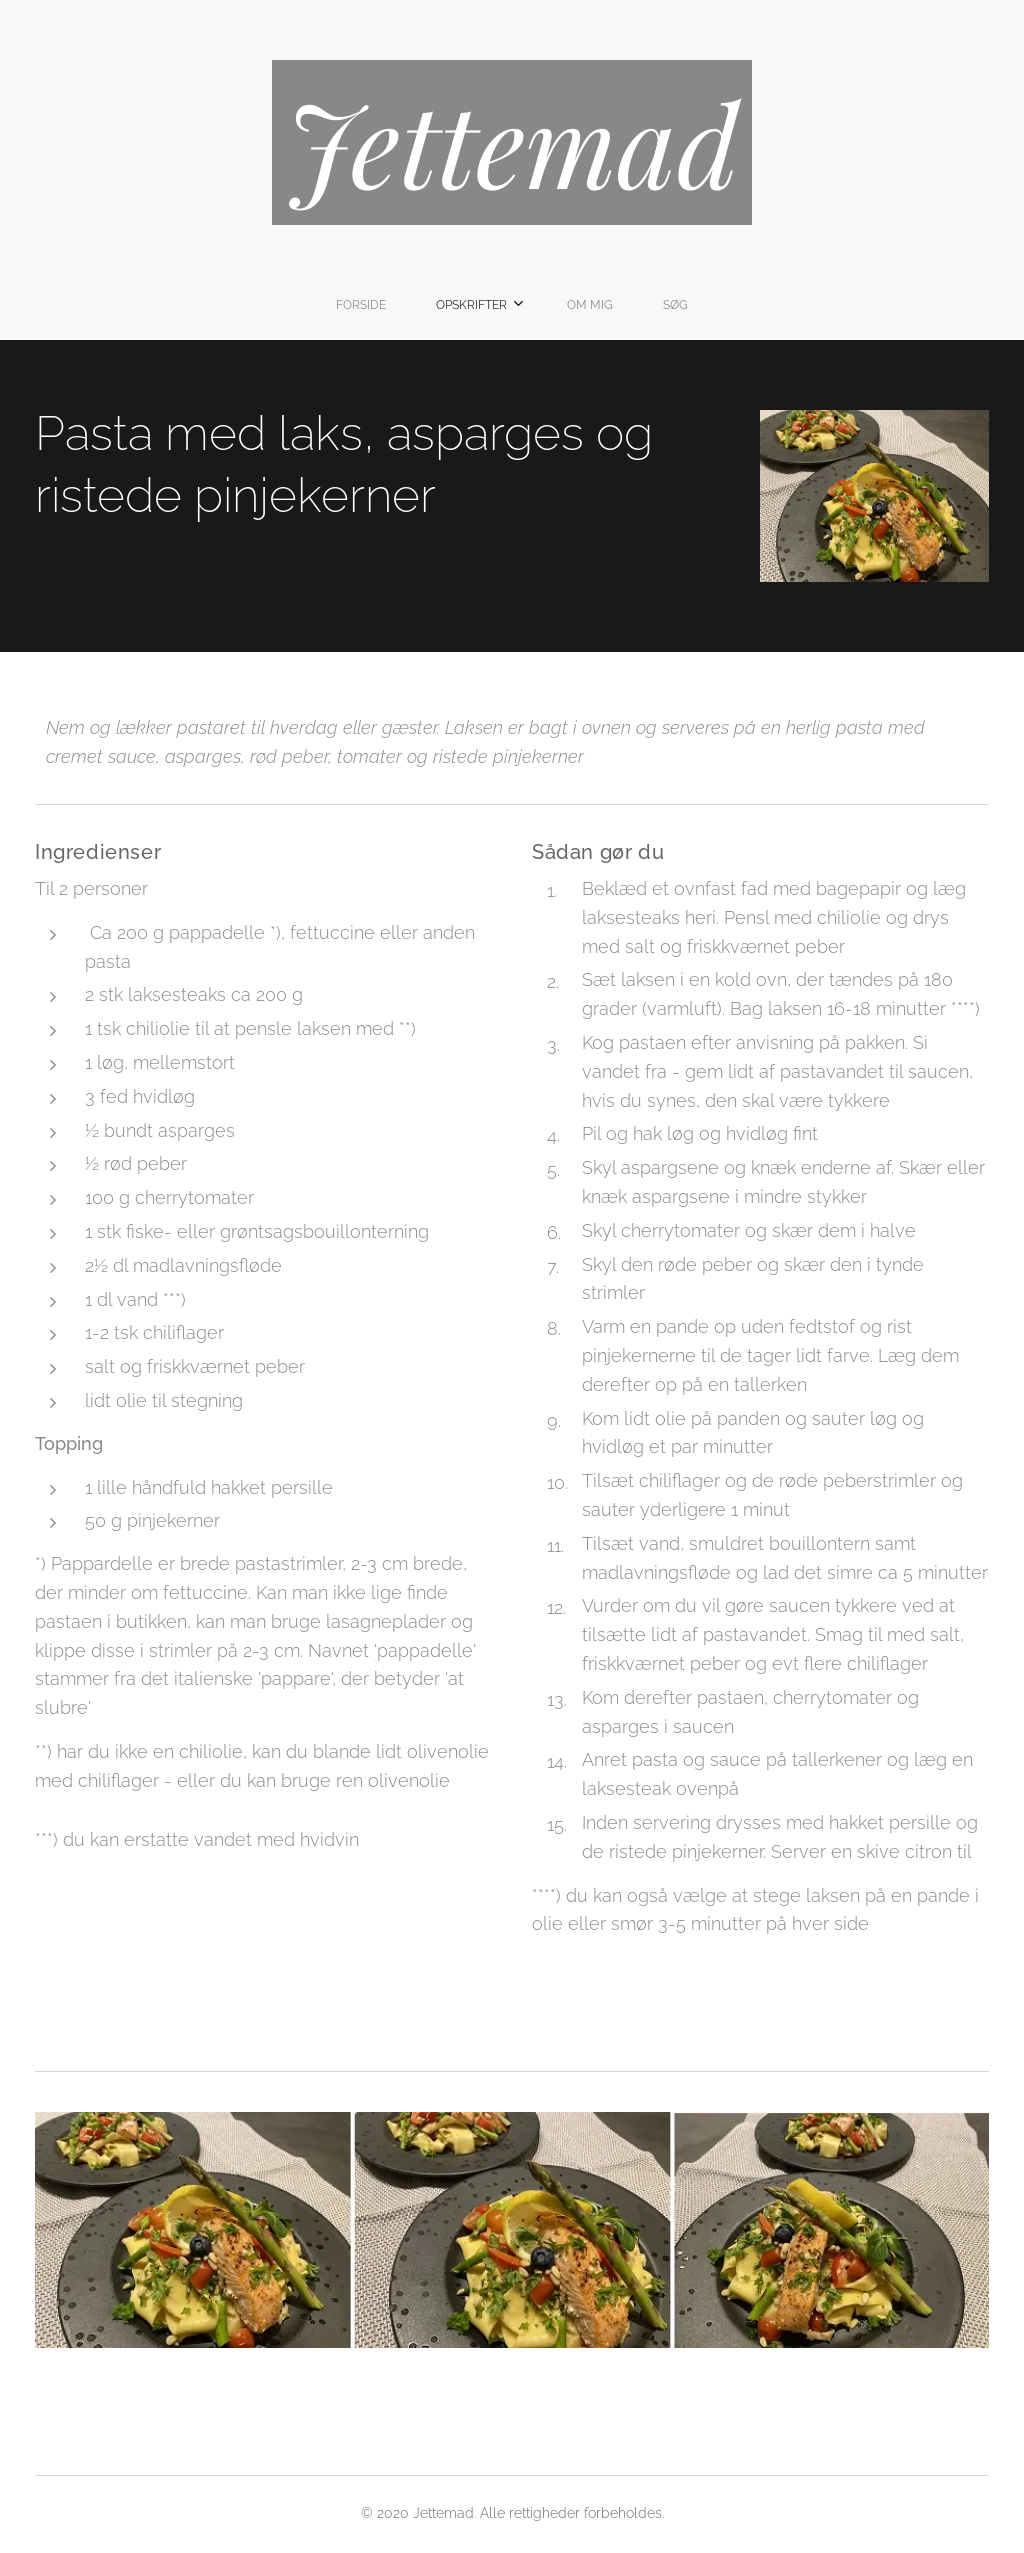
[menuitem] (444, 305)
